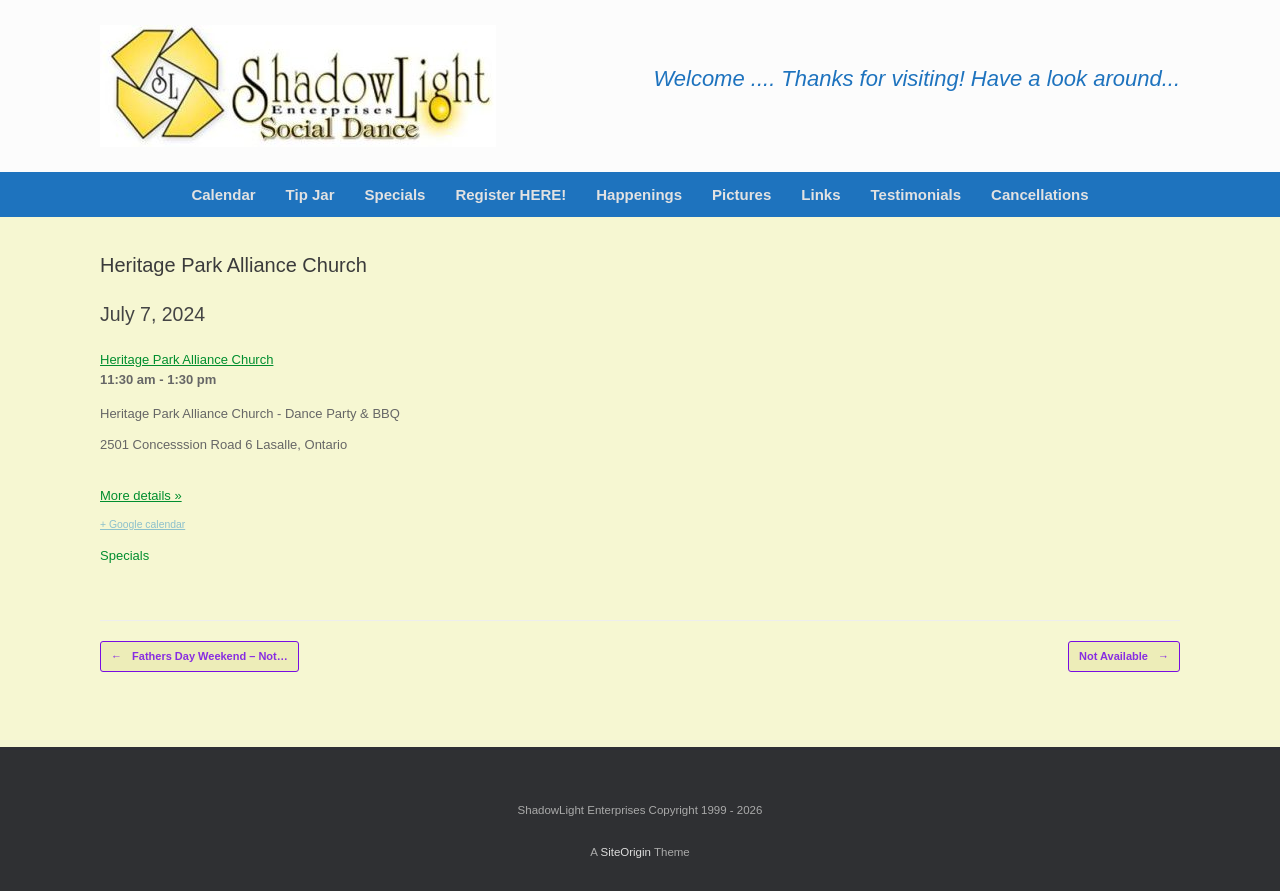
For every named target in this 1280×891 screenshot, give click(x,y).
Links (820, 194)
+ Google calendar (142, 524)
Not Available (1124, 656)
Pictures (741, 194)
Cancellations (1040, 194)
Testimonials (915, 194)
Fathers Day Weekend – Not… (199, 656)
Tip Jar (310, 194)
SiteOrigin (625, 852)
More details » (141, 495)
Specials (395, 194)
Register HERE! (510, 194)
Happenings (639, 194)
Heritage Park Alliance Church (186, 359)
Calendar (223, 194)
